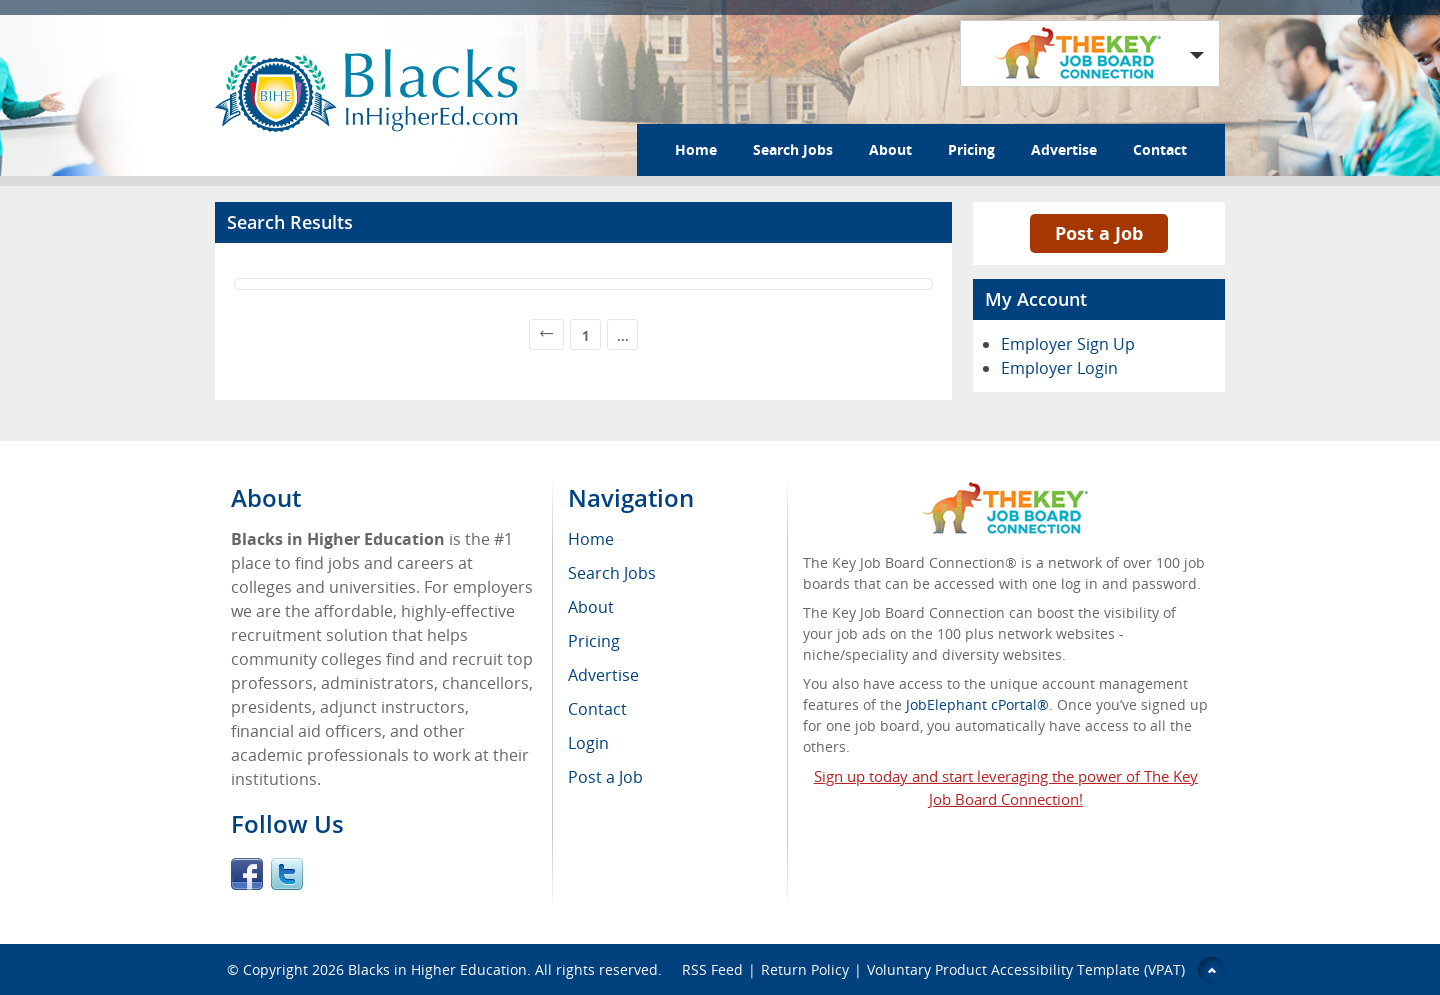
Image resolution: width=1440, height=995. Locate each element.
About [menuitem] (591, 607)
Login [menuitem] (588, 743)
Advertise (1064, 149)
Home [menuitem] (591, 539)
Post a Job (1099, 233)
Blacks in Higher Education (437, 969)
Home (696, 149)
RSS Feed (712, 969)
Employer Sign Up (1068, 344)
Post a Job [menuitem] (605, 777)
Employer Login (1059, 368)
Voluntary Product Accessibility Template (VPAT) (1026, 969)
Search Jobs (793, 149)
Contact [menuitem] (597, 709)
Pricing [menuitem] (594, 641)
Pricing (971, 149)
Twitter (287, 874)
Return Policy (805, 969)
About (890, 149)
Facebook (247, 874)
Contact (1160, 149)
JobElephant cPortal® (977, 704)
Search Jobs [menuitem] (612, 573)
